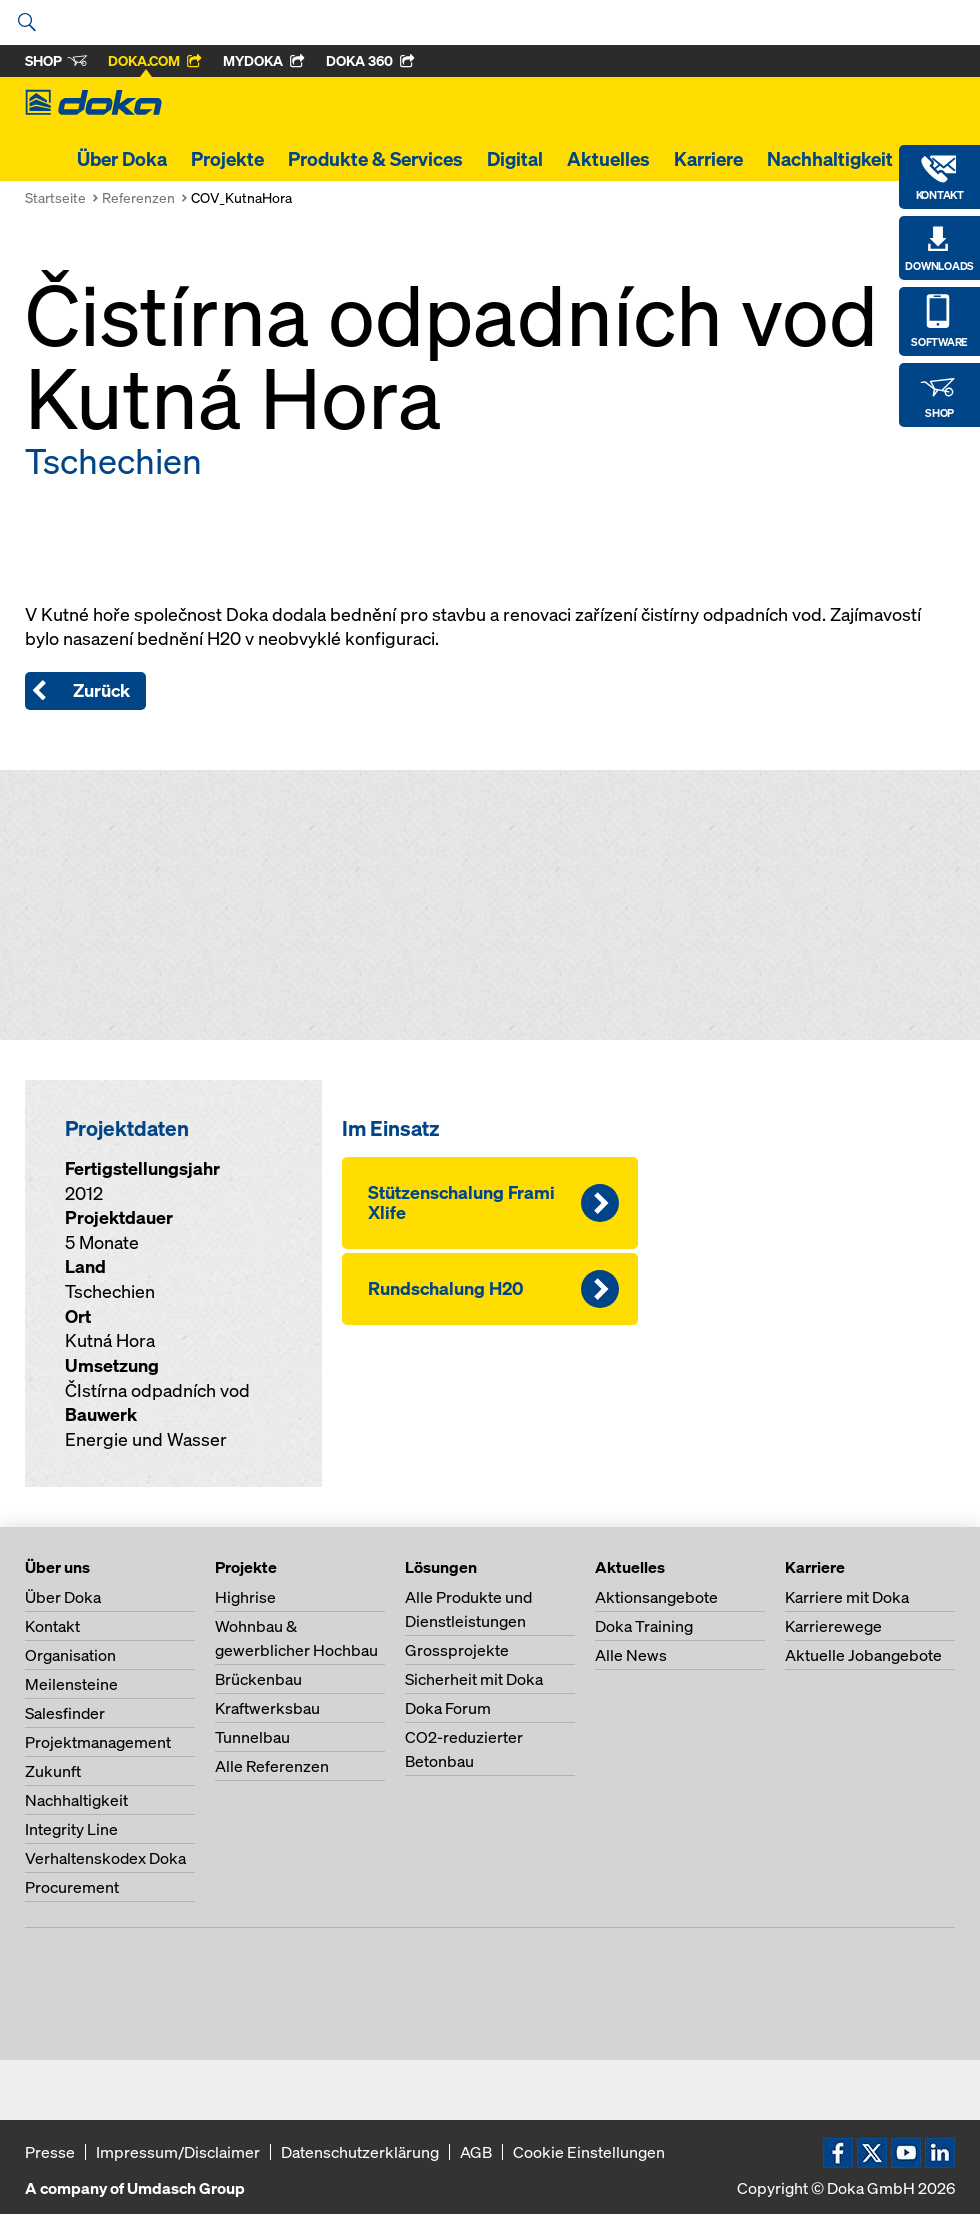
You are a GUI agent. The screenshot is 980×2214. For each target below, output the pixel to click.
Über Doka (122, 159)
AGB (476, 2152)
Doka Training (644, 1626)
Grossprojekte (457, 1650)
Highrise (245, 1597)
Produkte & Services (375, 159)
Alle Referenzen (272, 1766)
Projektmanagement (98, 1742)
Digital (515, 159)
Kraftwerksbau (267, 1708)
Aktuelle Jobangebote (863, 1655)
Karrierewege (833, 1626)
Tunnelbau (252, 1737)
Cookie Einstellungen (589, 2152)
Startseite (55, 197)
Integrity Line (71, 1829)
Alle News (631, 1655)
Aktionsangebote (656, 1597)
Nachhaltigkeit (830, 159)
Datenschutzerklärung (360, 2152)
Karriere (708, 159)
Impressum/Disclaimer (178, 2152)
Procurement (72, 1887)
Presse (50, 2152)
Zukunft (53, 1771)
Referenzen (138, 197)
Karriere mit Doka (847, 1597)
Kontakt (52, 1626)
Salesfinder (65, 1713)
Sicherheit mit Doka (474, 1679)
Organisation (70, 1655)
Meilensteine (71, 1684)
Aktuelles (608, 159)
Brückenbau (258, 1679)
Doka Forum (448, 1708)
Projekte (227, 159)
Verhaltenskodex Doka (105, 1858)
